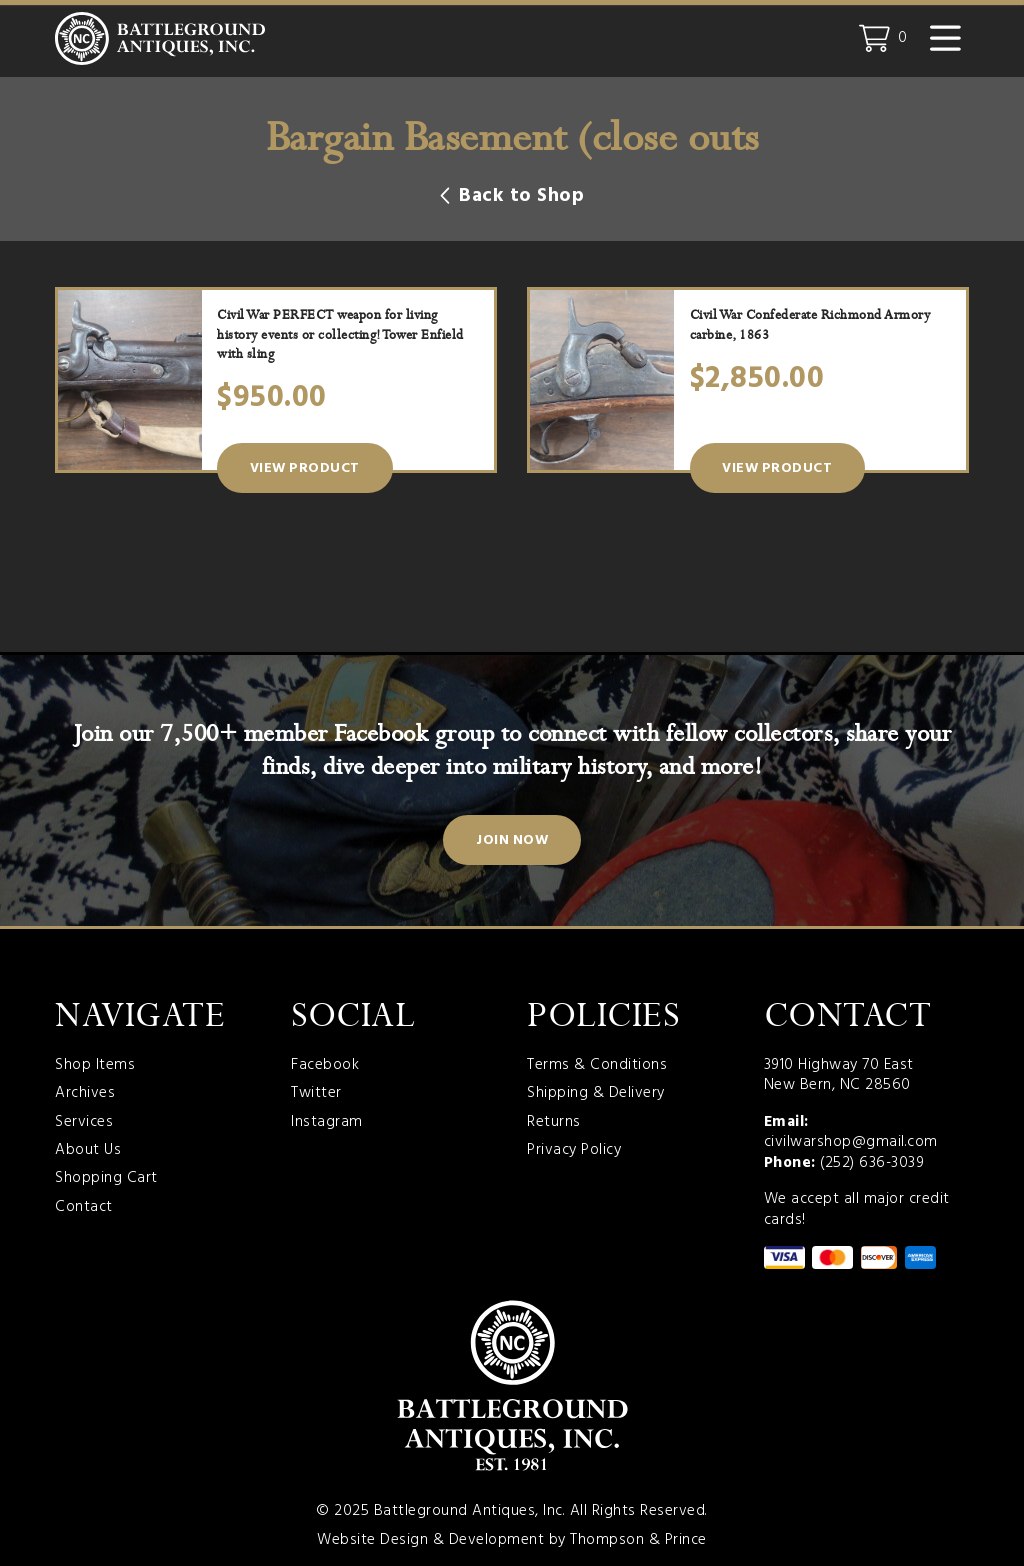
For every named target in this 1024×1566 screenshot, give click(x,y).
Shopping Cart (106, 1178)
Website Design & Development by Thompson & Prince (512, 1540)
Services (84, 1122)
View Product (305, 468)
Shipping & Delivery (596, 1093)
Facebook (325, 1065)
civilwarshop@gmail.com (851, 1142)
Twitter (316, 1093)
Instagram (327, 1122)
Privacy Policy (574, 1150)
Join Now (512, 840)
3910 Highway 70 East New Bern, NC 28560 (839, 1075)
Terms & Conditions (597, 1065)
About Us (88, 1150)
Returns (554, 1122)
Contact (84, 1207)
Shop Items (95, 1065)
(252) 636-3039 (872, 1163)
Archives (85, 1093)
